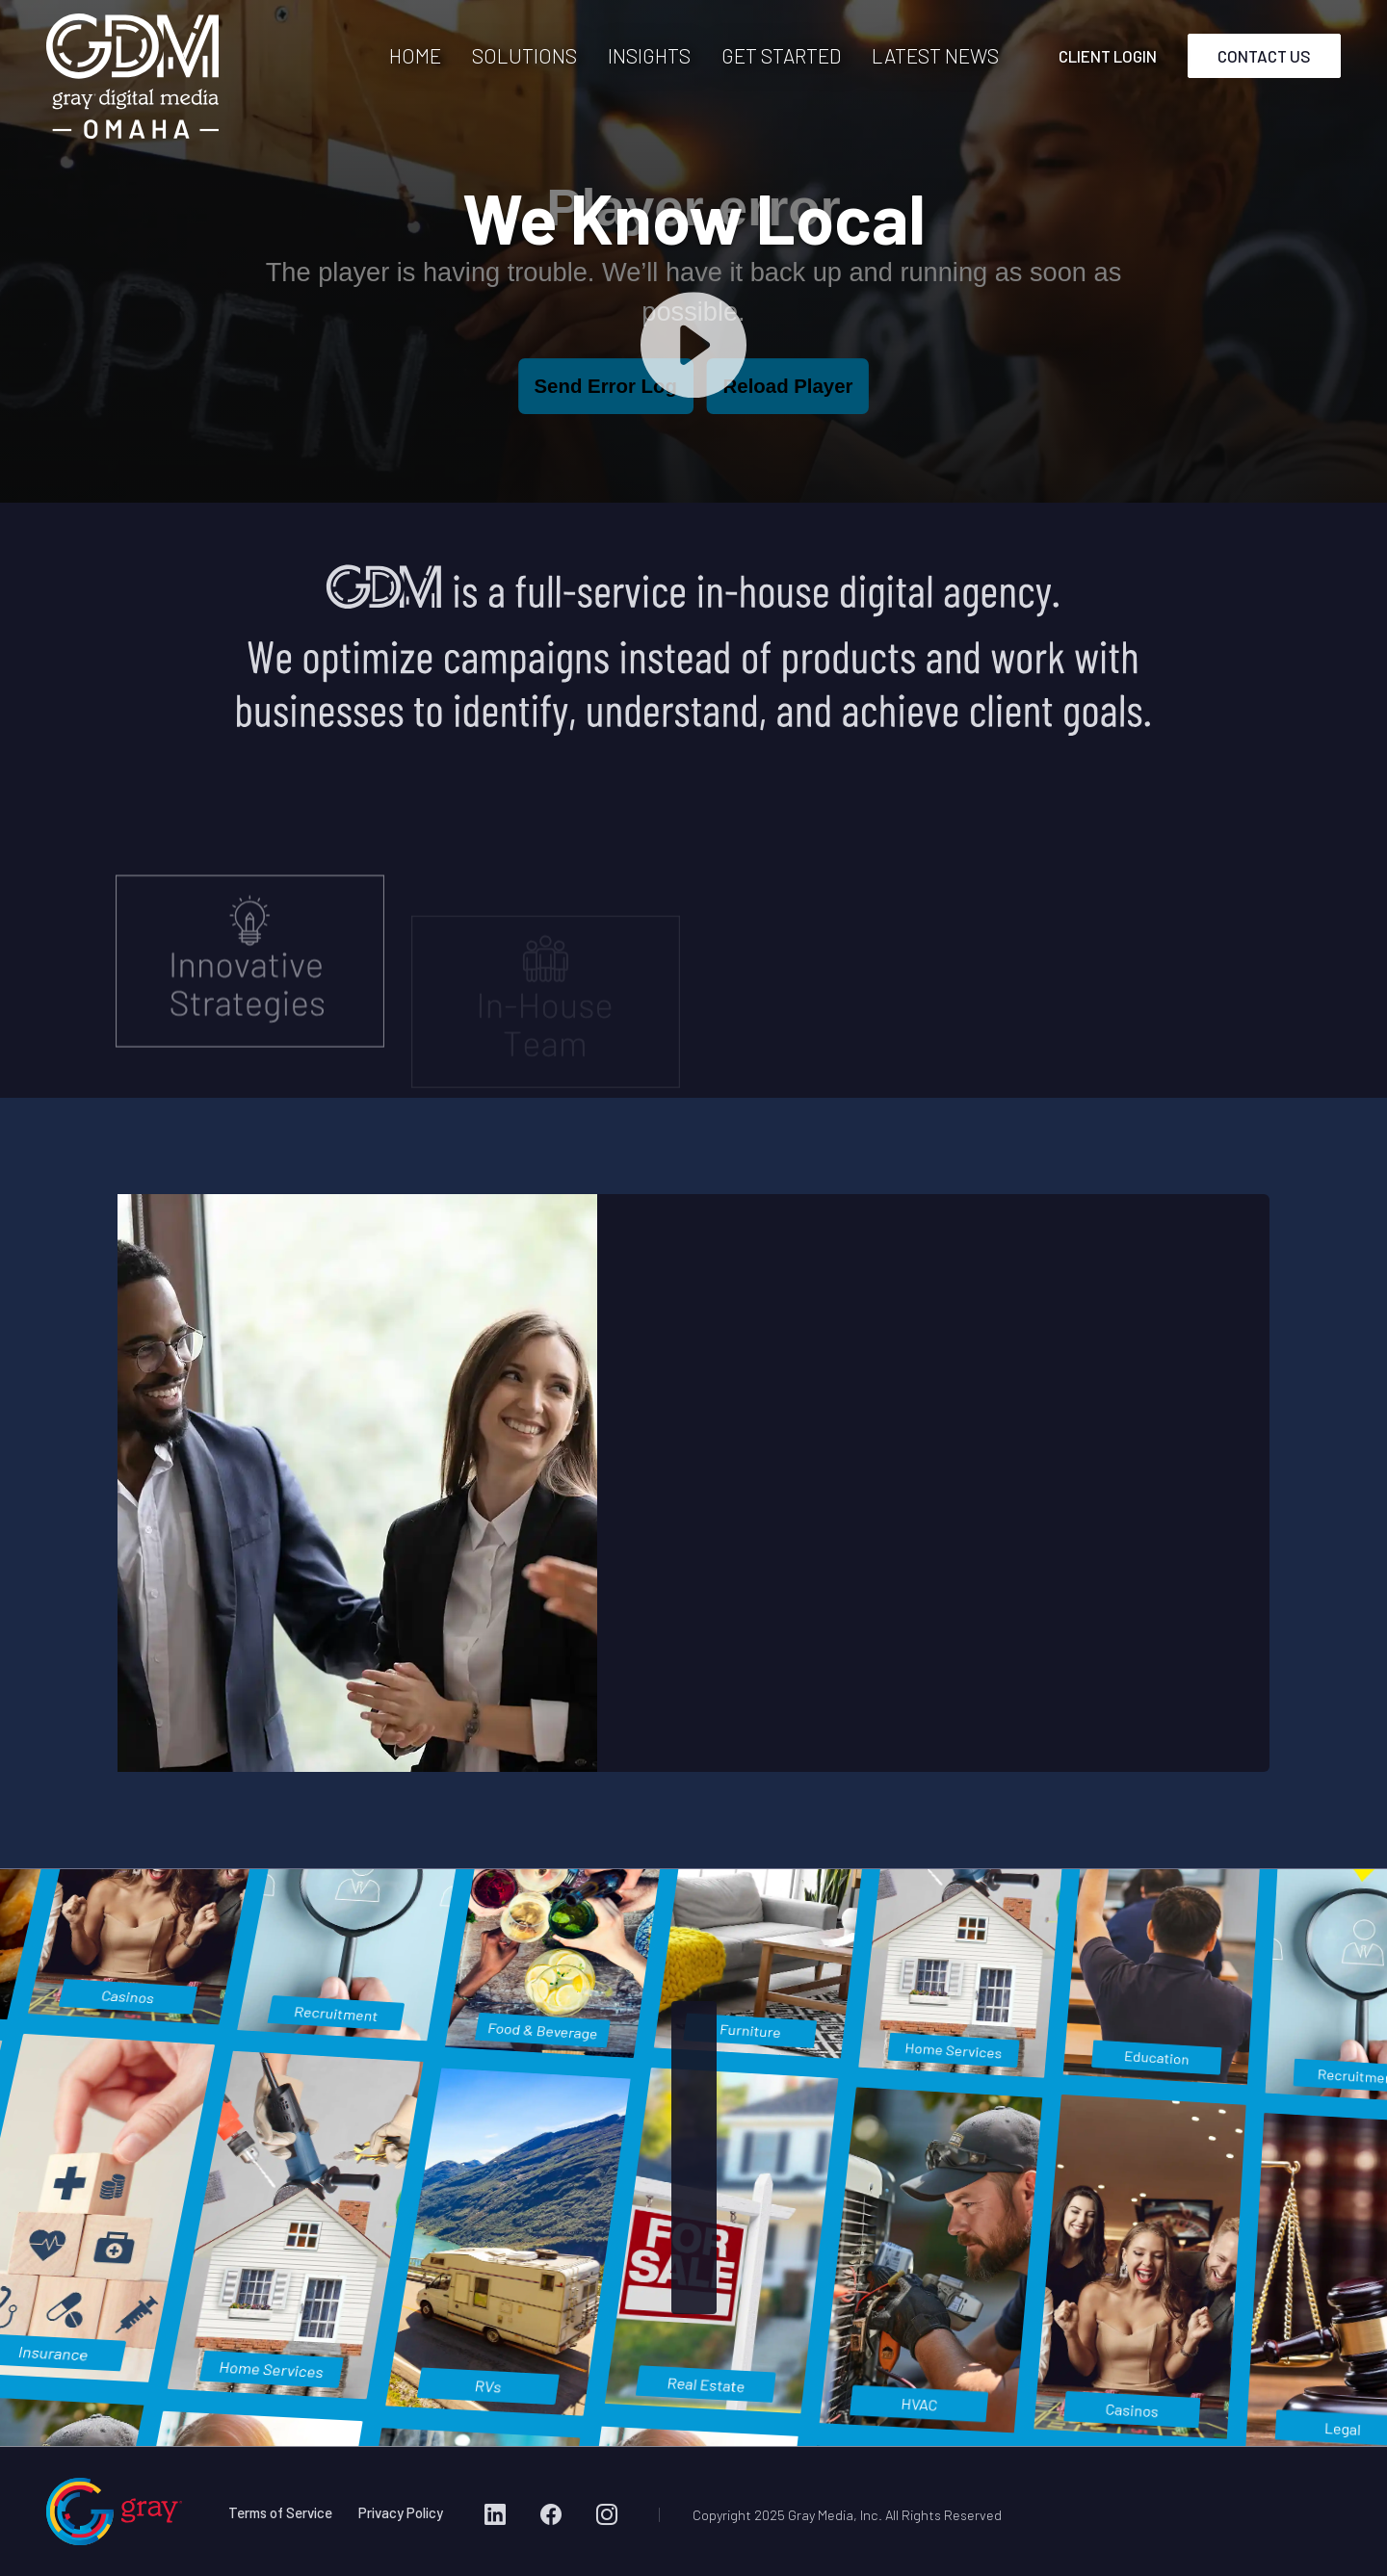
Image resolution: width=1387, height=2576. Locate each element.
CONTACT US (1264, 55)
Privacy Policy (400, 2512)
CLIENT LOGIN (1108, 55)
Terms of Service (280, 2512)
